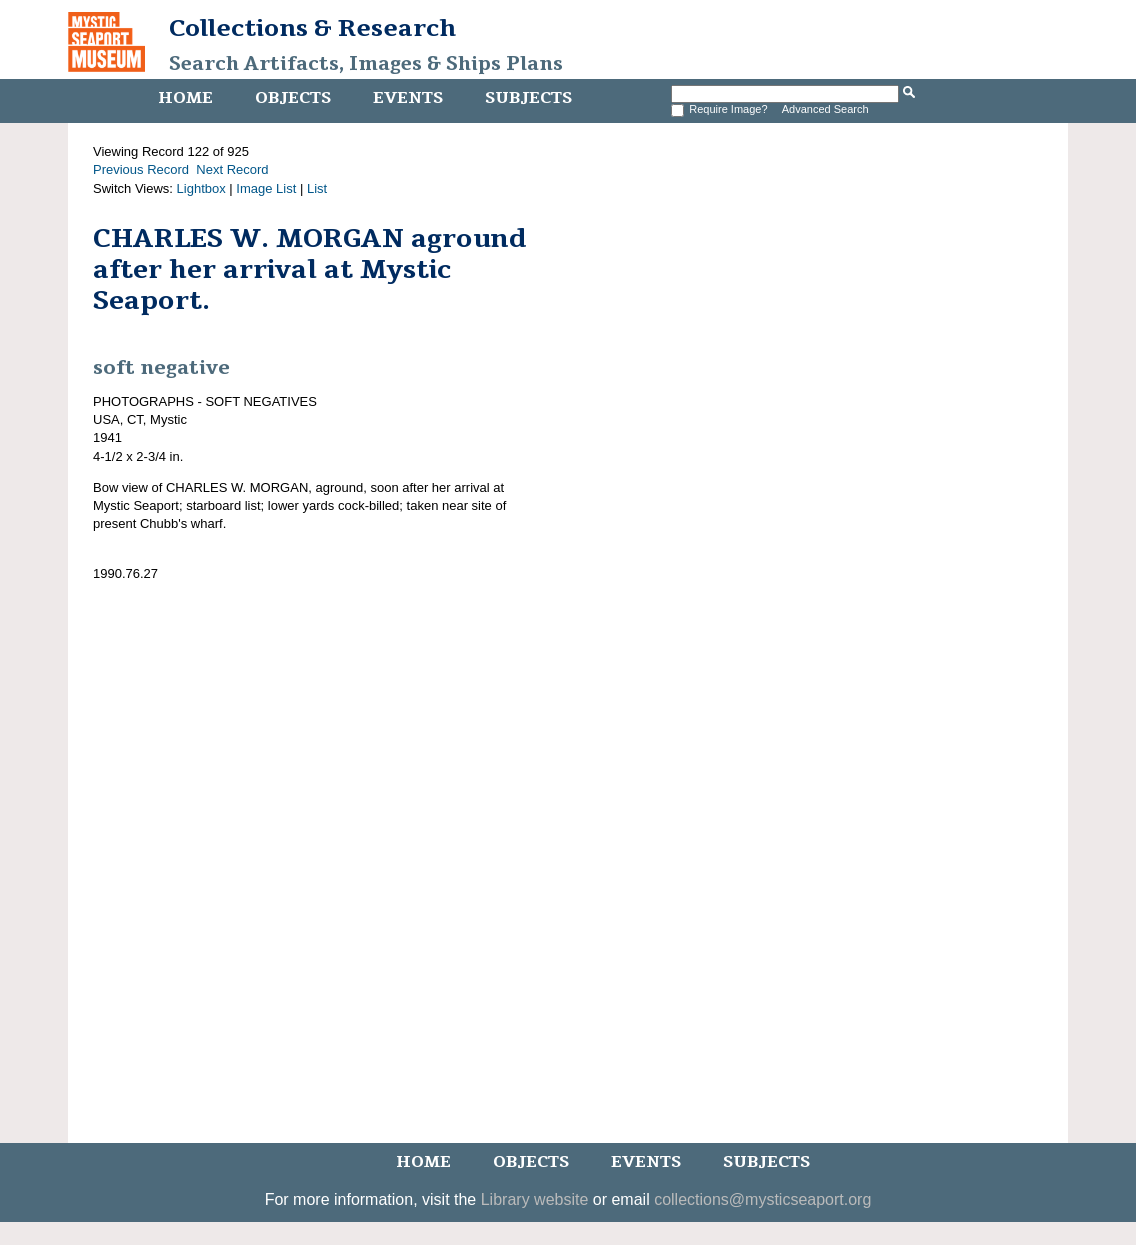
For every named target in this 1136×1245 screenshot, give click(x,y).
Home (185, 98)
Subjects (528, 98)
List (317, 188)
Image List (266, 188)
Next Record (232, 169)
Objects (293, 98)
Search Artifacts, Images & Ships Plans (366, 64)
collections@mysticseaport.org (762, 1199)
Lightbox (201, 188)
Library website (535, 1199)
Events (408, 98)
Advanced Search (825, 109)
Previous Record (141, 169)
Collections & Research (312, 28)
